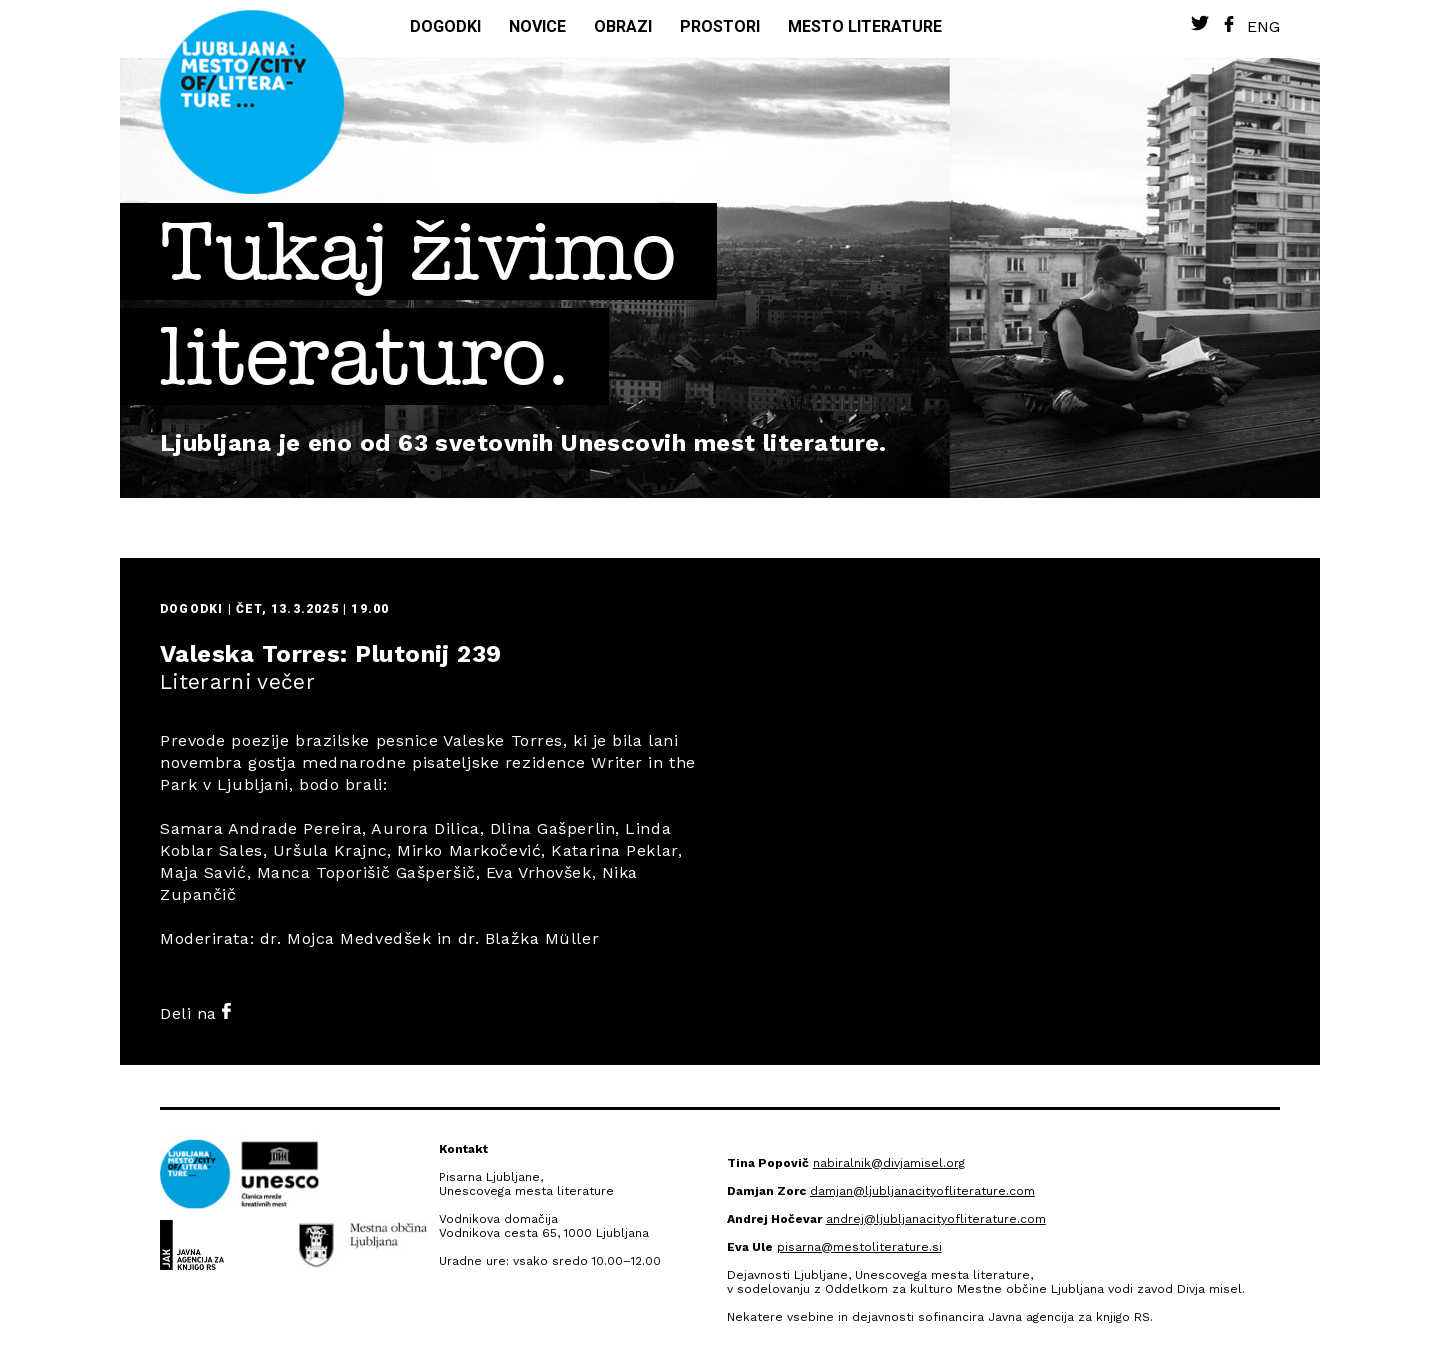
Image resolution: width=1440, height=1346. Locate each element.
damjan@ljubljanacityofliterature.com (922, 1191)
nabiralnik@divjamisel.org (889, 1163)
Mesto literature (865, 26)
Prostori (720, 26)
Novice (537, 26)
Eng (1263, 26)
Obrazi (623, 26)
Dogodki (445, 26)
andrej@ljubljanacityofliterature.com (936, 1219)
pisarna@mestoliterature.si (859, 1247)
